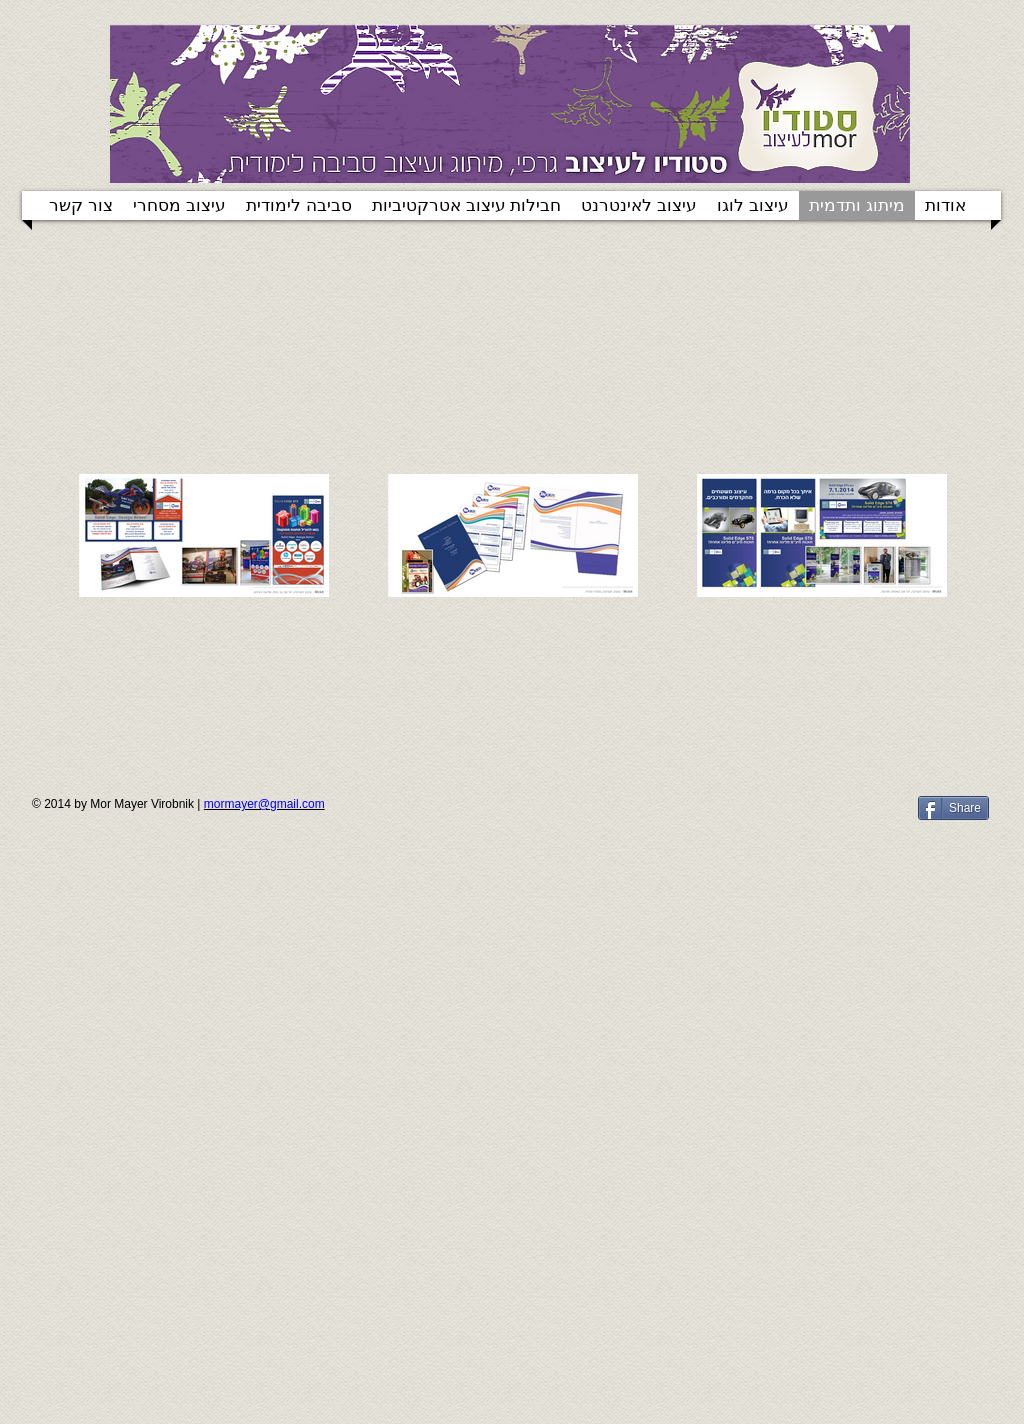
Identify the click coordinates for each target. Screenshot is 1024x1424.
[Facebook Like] (785, 816)
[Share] (953, 808)
